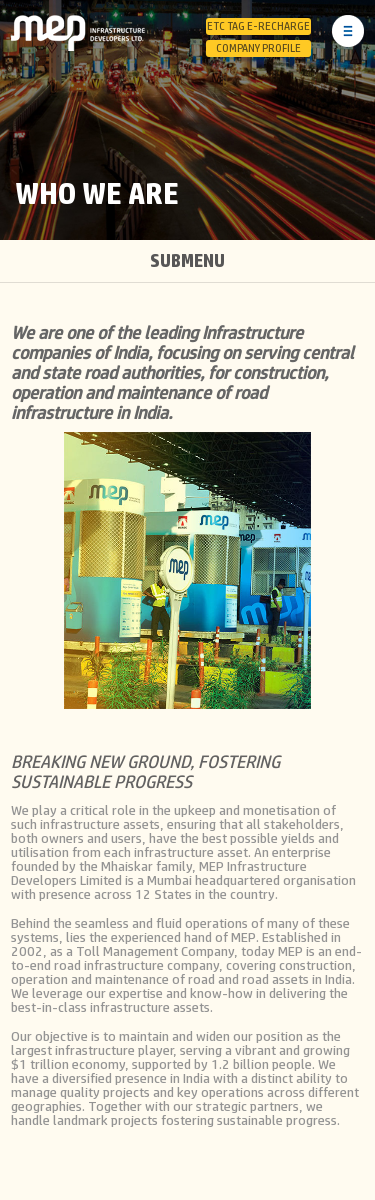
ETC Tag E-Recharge (258, 26)
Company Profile (258, 48)
